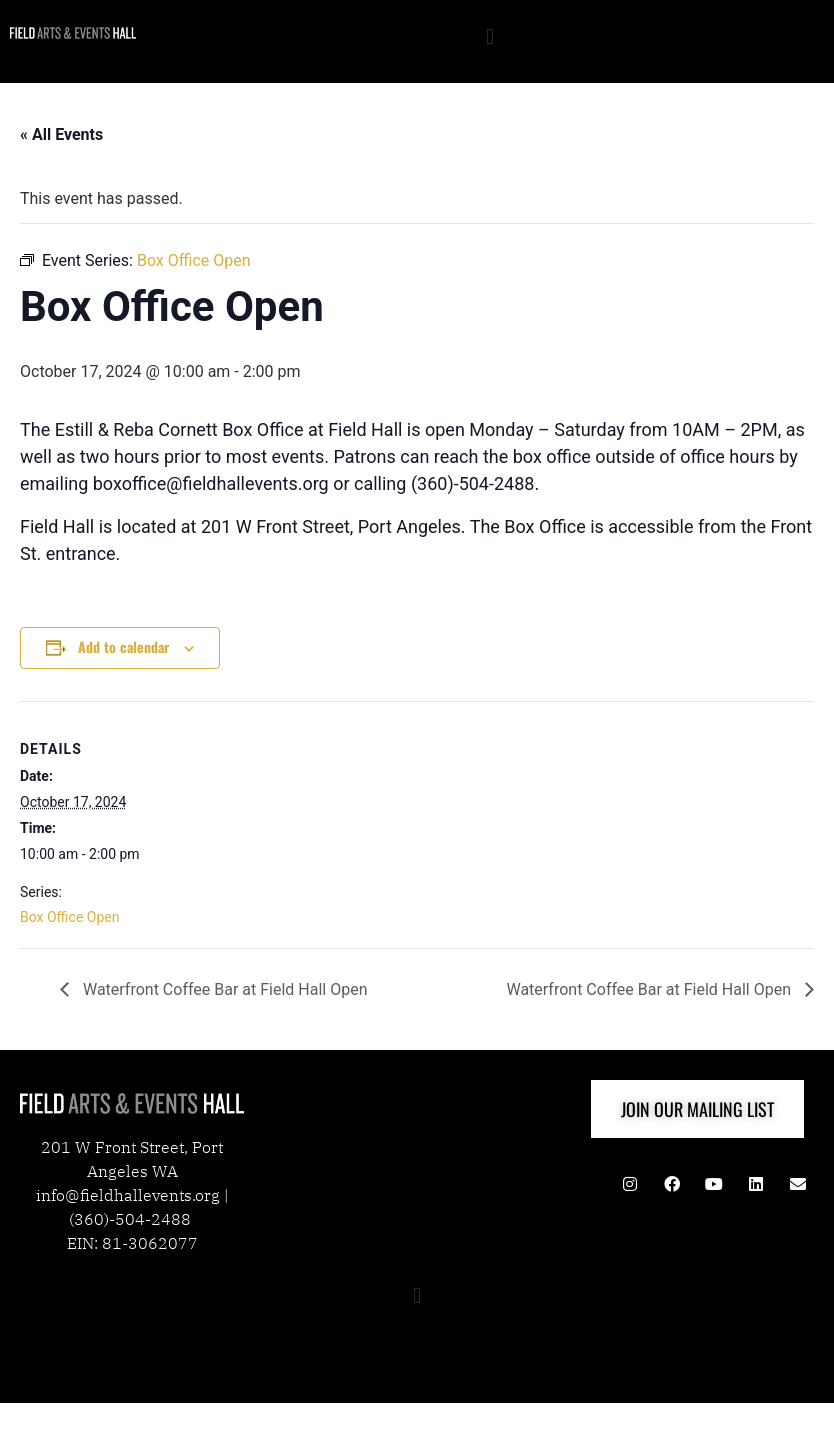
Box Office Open (69, 917)
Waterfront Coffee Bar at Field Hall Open (223, 989)
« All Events (61, 134)
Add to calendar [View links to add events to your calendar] (123, 646)
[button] (489, 36)
